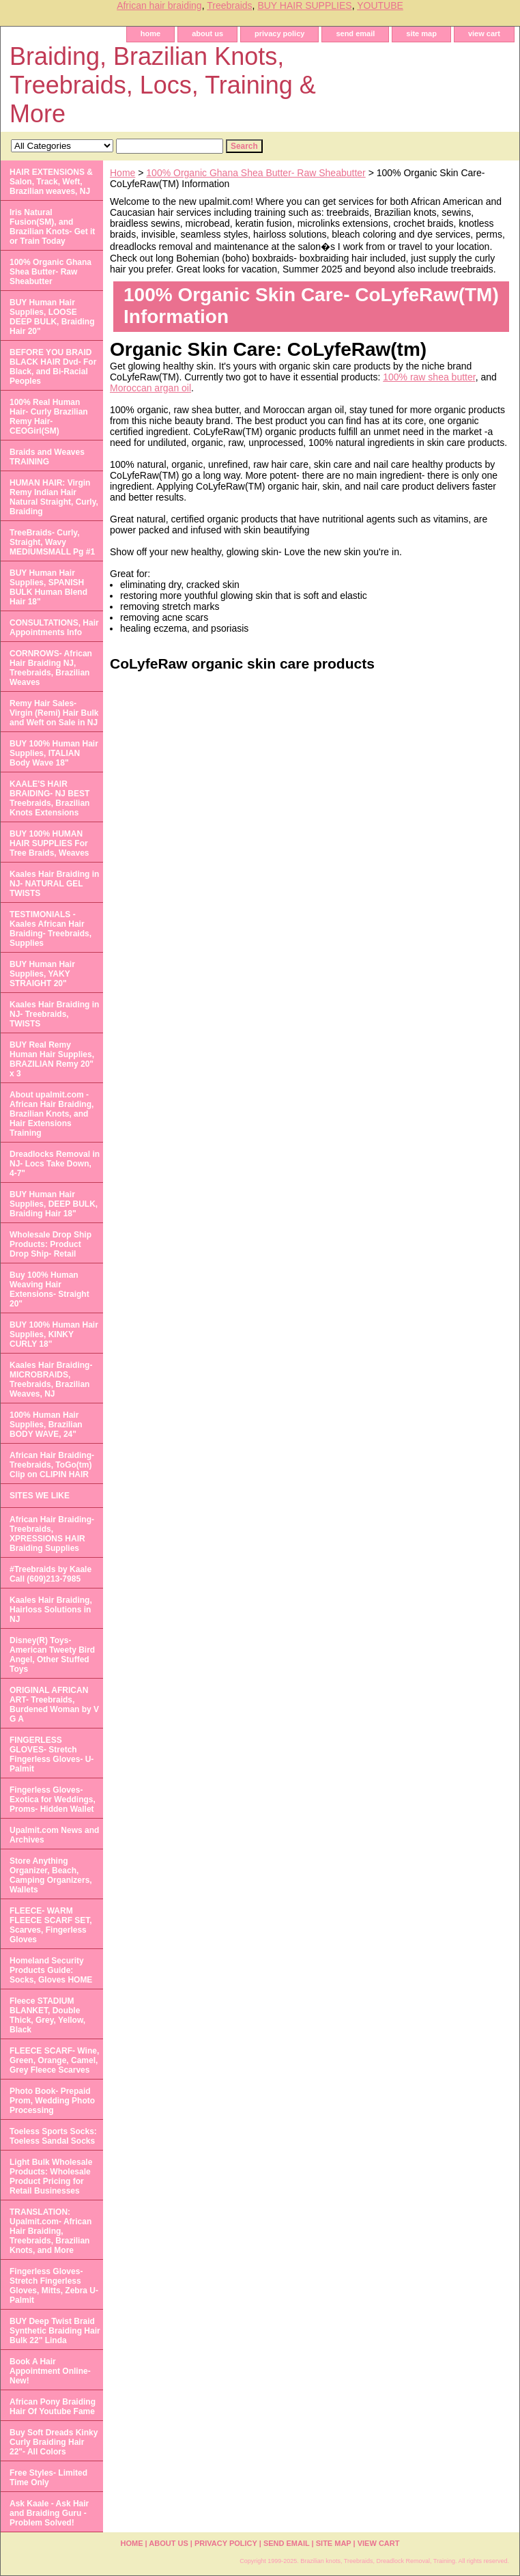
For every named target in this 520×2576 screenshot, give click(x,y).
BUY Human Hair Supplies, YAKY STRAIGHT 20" (42, 974)
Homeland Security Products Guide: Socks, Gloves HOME (51, 1970)
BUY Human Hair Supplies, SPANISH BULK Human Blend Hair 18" (48, 587)
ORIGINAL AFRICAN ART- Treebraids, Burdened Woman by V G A (54, 1704)
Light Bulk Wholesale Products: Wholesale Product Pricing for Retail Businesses (51, 2176)
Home (122, 172)
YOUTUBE (380, 5)
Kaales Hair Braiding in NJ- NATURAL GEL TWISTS (54, 883)
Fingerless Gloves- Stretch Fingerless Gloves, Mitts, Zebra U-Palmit (54, 2286)
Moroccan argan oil (150, 387)
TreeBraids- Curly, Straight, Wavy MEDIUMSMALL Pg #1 (52, 542)
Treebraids (229, 5)
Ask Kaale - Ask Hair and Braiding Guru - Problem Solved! (49, 2513)
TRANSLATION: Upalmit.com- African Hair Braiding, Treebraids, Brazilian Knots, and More (50, 2231)
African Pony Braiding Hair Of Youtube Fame (53, 2406)
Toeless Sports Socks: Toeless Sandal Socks (53, 2136)
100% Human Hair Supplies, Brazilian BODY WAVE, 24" (46, 1424)
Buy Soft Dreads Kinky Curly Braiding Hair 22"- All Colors (54, 2442)
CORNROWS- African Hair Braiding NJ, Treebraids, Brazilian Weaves (51, 668)
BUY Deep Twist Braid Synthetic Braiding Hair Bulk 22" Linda (55, 2330)
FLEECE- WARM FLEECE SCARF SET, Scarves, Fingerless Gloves (51, 1925)
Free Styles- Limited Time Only (48, 2477)
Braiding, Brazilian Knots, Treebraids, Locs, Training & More (163, 85)
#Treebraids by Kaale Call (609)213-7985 (50, 1574)
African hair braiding (159, 5)
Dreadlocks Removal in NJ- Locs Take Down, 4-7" (55, 1163)
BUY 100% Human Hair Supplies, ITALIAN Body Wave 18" (54, 753)
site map (421, 33)
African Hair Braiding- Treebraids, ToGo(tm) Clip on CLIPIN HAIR (52, 1465)
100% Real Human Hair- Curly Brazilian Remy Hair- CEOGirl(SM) (49, 416)
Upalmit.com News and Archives (54, 1835)
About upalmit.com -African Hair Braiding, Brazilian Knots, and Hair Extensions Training (51, 1114)
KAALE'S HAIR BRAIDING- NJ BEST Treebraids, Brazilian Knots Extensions (49, 798)
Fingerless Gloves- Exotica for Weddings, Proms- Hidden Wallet (53, 1799)
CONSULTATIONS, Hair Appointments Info (54, 627)
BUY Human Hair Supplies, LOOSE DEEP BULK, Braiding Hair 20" (52, 317)
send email (355, 33)
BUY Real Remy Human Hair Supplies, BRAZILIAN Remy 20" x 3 (52, 1059)
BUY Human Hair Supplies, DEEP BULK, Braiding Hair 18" (54, 1204)
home (150, 33)
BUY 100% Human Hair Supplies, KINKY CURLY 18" (54, 1334)
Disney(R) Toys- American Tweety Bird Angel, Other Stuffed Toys (52, 1655)
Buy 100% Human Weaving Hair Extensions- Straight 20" (49, 1289)
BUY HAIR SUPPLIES (304, 5)
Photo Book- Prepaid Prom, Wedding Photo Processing (52, 2100)
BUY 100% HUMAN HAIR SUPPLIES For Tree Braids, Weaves (49, 843)
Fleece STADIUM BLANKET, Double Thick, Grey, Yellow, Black (47, 2015)
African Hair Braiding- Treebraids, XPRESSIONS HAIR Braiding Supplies (52, 1534)
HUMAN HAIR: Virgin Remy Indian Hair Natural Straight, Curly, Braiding (54, 497)
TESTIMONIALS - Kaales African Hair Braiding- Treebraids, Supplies (50, 929)
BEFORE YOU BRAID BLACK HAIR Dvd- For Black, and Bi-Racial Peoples (53, 367)
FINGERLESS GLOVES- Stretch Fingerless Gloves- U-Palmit (51, 1754)
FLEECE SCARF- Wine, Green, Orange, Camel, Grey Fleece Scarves (54, 2060)
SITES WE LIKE (40, 1495)
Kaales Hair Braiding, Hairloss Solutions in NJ (51, 1609)
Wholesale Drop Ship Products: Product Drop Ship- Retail (50, 1244)
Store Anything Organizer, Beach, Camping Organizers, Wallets (51, 1875)
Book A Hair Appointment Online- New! (50, 2371)
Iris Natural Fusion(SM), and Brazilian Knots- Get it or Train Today (52, 227)
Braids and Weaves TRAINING (47, 456)
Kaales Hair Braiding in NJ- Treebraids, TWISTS (54, 1014)
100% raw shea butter (429, 377)
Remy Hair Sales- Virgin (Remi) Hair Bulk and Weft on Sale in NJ (54, 713)
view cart (484, 33)
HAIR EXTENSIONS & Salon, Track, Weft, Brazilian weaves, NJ (51, 181)
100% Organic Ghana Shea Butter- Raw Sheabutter (255, 172)
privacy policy (279, 33)
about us (207, 33)
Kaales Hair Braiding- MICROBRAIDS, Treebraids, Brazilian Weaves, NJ (51, 1379)
